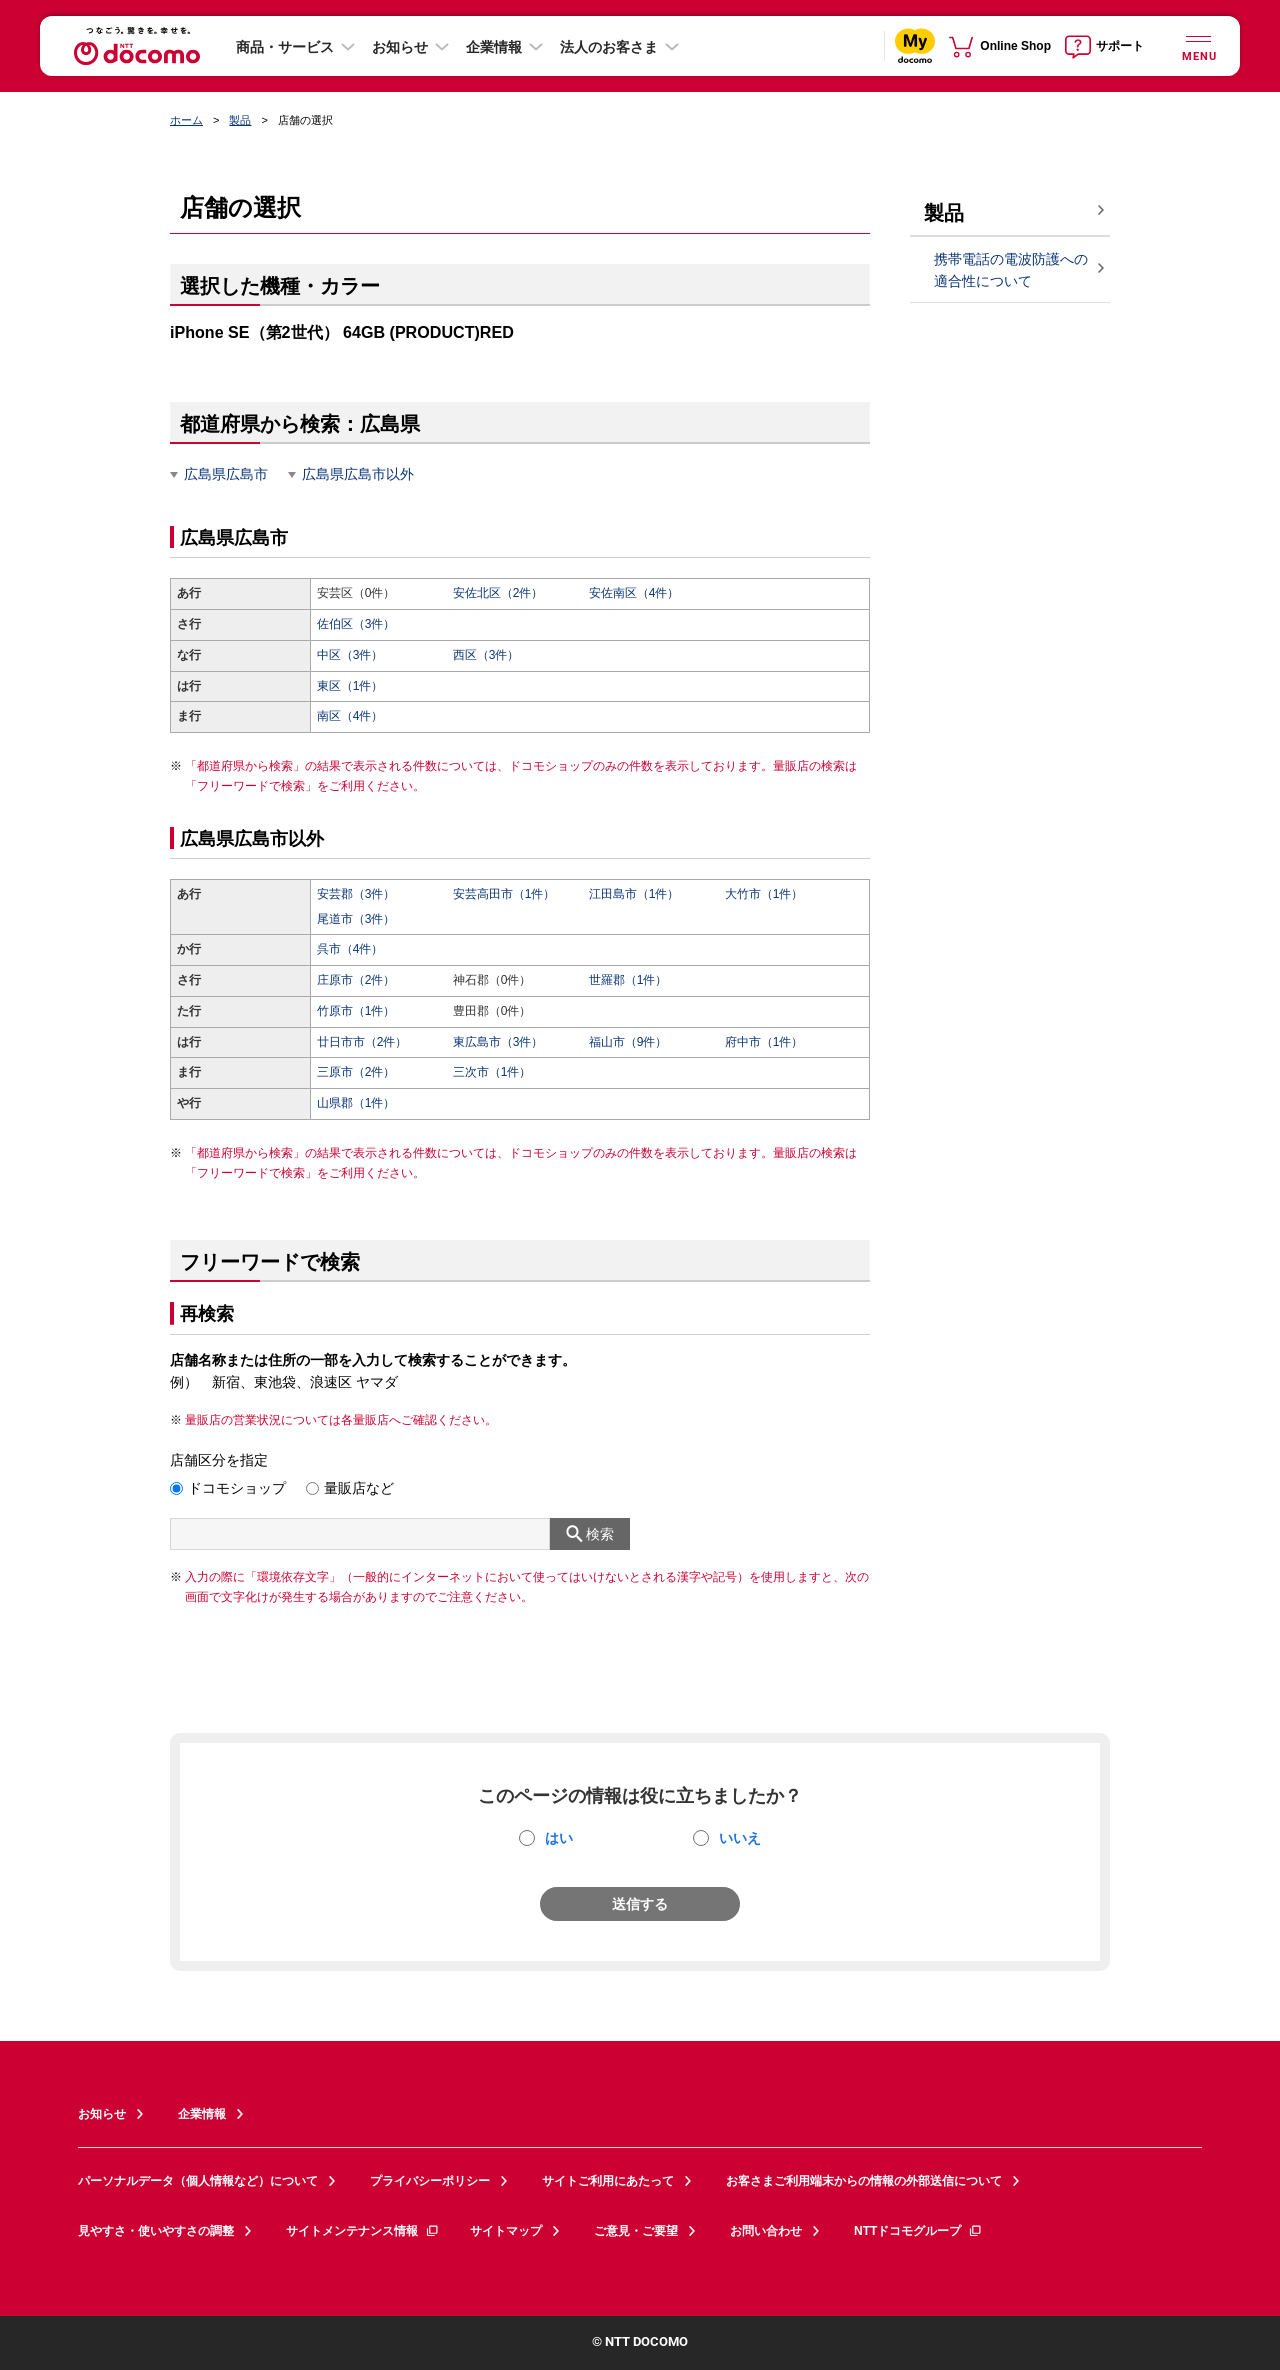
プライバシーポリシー (430, 2181)
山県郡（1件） (356, 1103)
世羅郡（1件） (628, 980)
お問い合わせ (766, 2231)
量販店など (359, 1488)
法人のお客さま (609, 47)
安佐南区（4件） (634, 593)
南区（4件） (350, 716)
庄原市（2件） (356, 980)
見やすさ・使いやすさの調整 (156, 2231)
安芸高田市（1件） (504, 894)
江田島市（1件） (634, 894)
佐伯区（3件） (356, 624)
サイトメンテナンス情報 (363, 2231)
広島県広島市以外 (358, 474)
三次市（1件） (492, 1072)
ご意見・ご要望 (636, 2231)
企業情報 (494, 47)
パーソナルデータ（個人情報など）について (198, 2181)
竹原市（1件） (356, 1011)
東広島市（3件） (498, 1042)
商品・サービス (285, 47)
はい (559, 1838)
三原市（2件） (356, 1072)
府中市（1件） (764, 1042)
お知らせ (400, 47)
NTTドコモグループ (918, 2231)
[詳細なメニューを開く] (1198, 45)
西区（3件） (486, 655)
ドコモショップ (237, 1488)
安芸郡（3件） (356, 894)
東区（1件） (350, 686)
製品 (240, 120)
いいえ (740, 1838)
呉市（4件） (350, 949)
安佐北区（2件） (498, 593)
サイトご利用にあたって (608, 2181)
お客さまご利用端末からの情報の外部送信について (864, 2181)
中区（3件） (350, 655)
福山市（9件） (628, 1042)
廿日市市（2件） (362, 1042)
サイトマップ (506, 2231)
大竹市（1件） (764, 894)
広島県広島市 (226, 474)
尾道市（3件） (356, 919)
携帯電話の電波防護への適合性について (1011, 270)
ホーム (186, 120)
